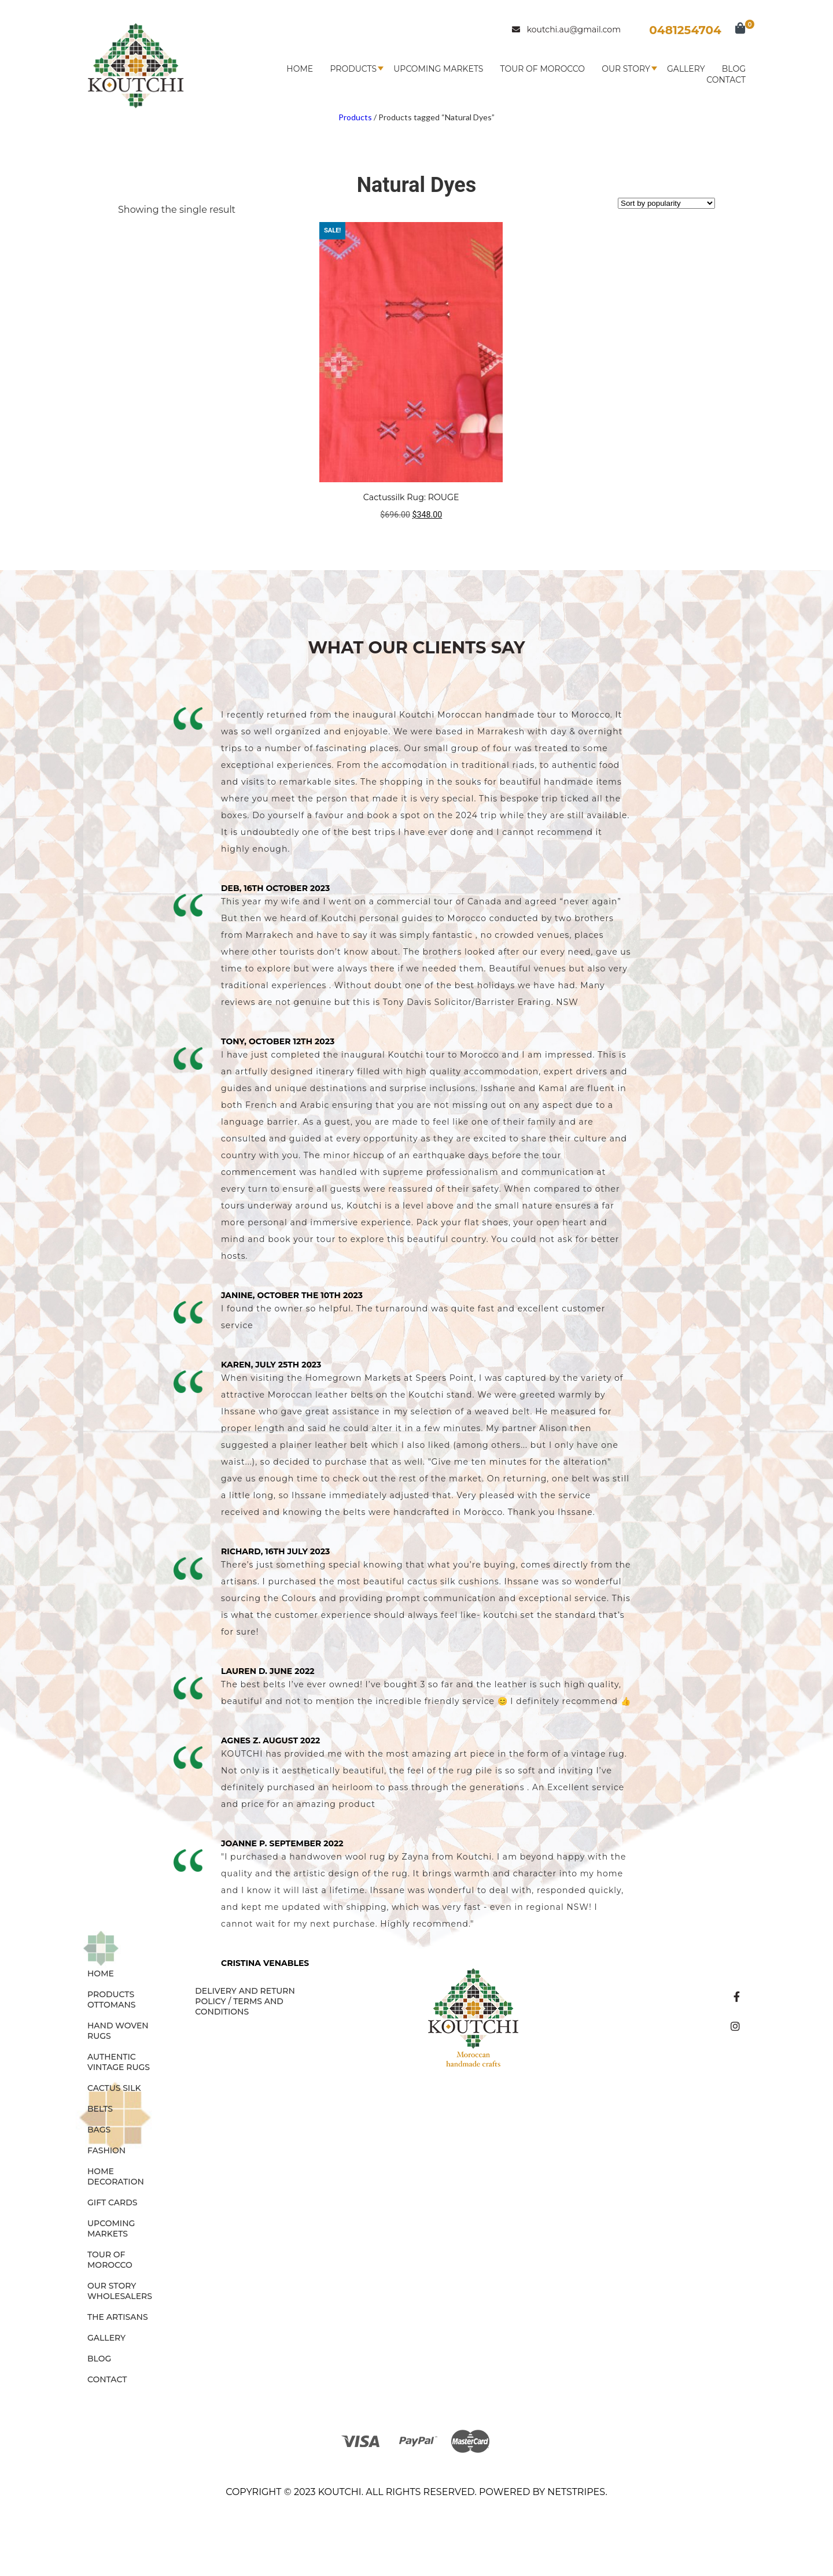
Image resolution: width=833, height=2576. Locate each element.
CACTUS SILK (114, 2088)
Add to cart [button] (411, 537)
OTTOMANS (111, 2005)
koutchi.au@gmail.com (566, 29)
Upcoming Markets (438, 69)
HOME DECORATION (115, 2176)
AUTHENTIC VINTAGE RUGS (118, 2062)
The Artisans (117, 2317)
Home (299, 69)
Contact (726, 80)
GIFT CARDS (112, 2202)
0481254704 (685, 30)
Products (353, 69)
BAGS (98, 2129)
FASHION (106, 2150)
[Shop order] (666, 203)
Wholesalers (119, 2296)
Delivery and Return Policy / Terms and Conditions (245, 2001)
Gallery (686, 69)
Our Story (626, 69)
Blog (734, 69)
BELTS (100, 2109)
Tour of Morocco (542, 69)
